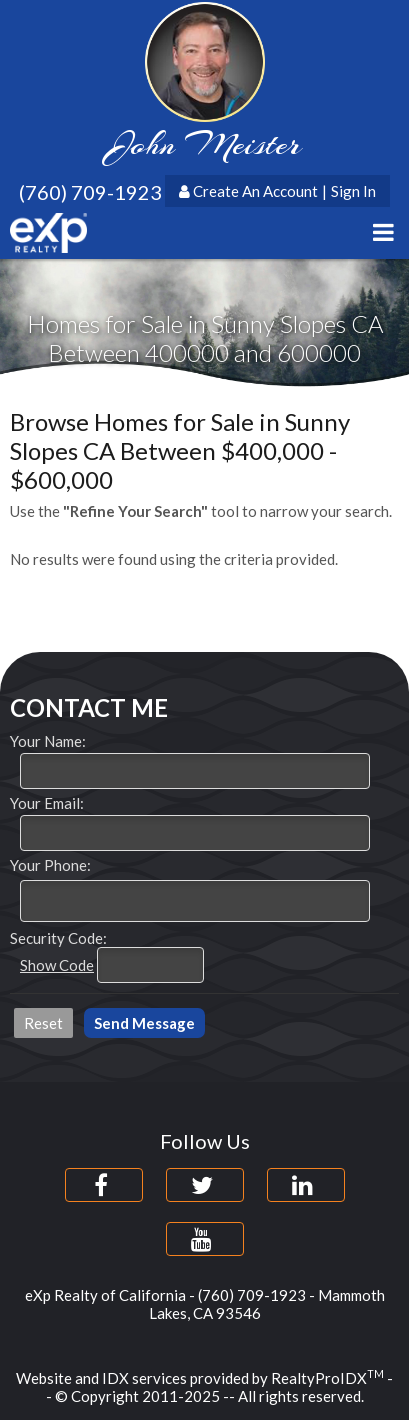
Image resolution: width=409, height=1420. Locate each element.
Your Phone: (50, 865)
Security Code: (58, 938)
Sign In (353, 191)
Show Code (57, 965)
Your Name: (48, 741)
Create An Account (255, 191)
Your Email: (47, 803)
